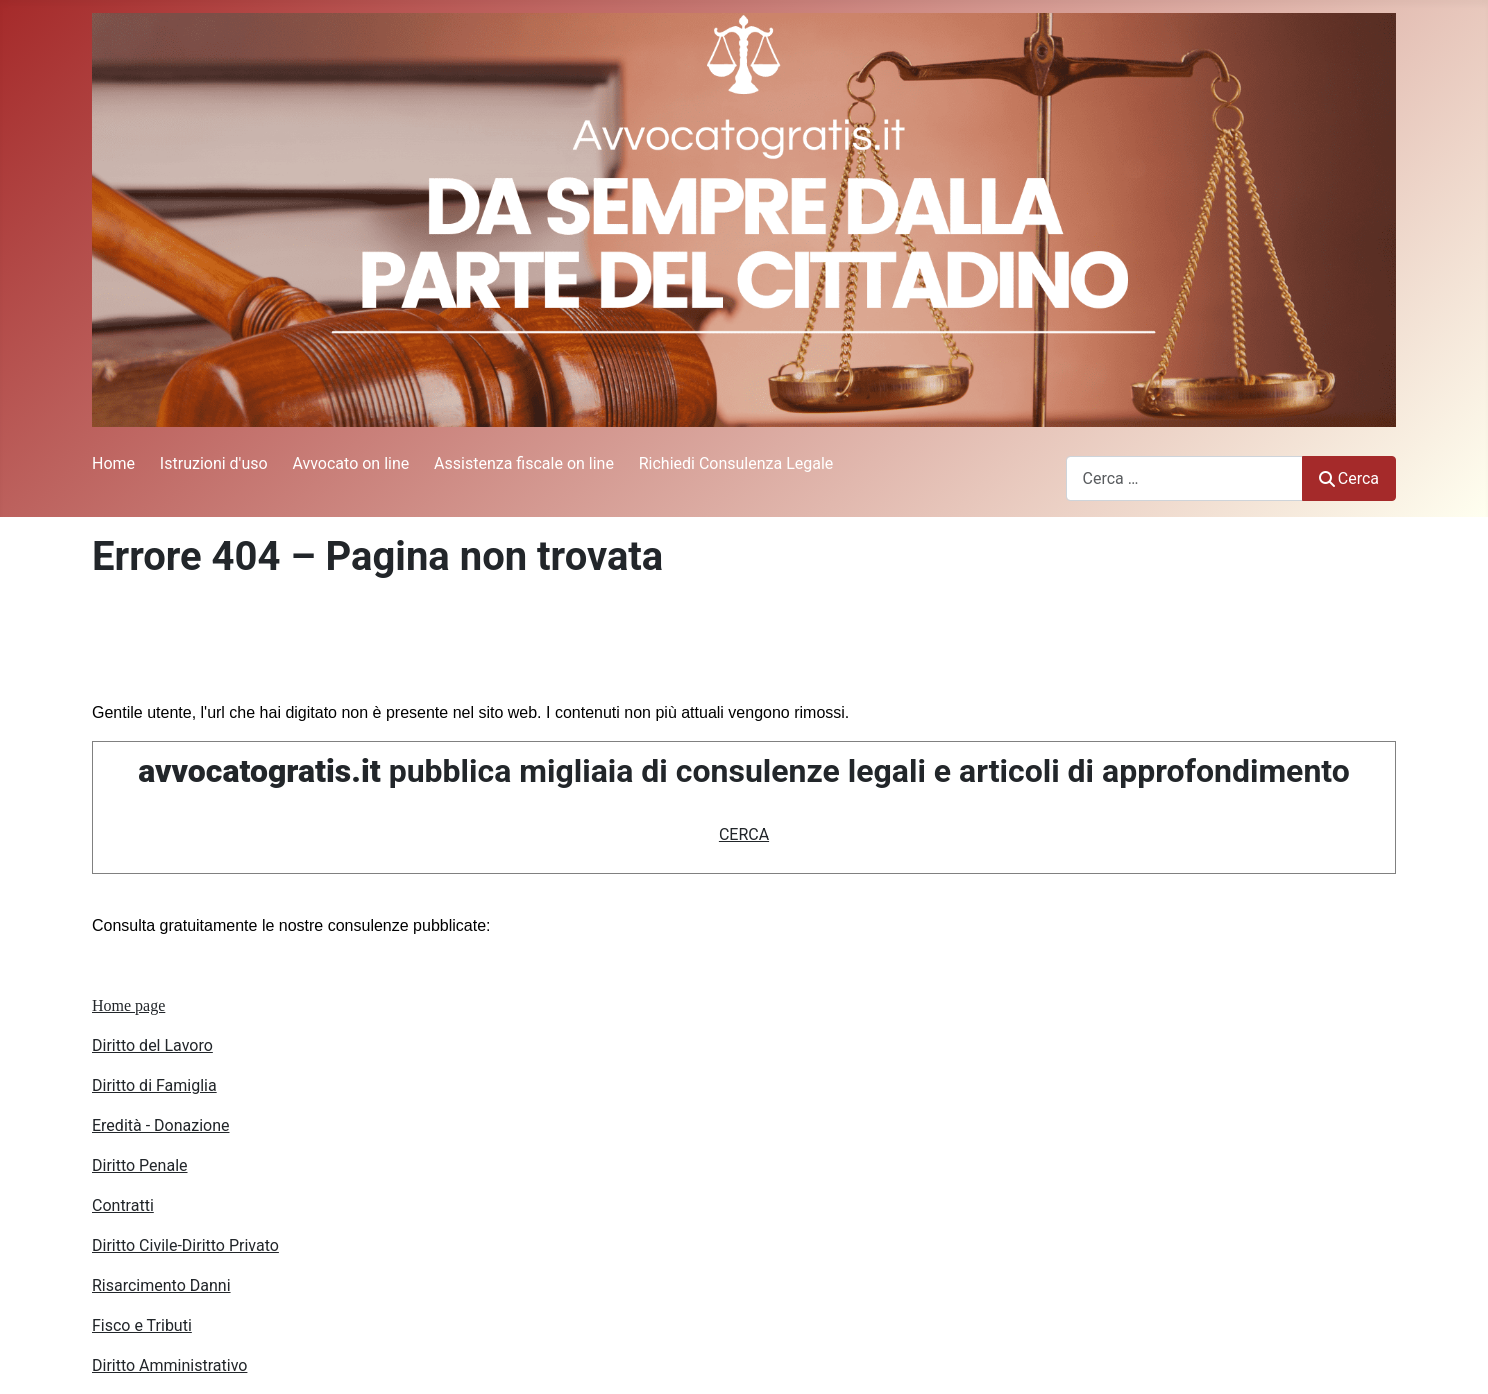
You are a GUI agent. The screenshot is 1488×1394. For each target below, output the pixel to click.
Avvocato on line (350, 463)
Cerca (1349, 478)
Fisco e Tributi (142, 1325)
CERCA (744, 834)
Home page (128, 1005)
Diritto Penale (140, 1165)
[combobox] (1184, 478)
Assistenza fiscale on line (524, 463)
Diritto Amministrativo (169, 1365)
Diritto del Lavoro (152, 1045)
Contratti (123, 1205)
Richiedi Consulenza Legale (736, 463)
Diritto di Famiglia (154, 1085)
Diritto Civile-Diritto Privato (185, 1245)
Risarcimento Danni (161, 1285)
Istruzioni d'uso (214, 463)
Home (113, 463)
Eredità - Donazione (161, 1125)
